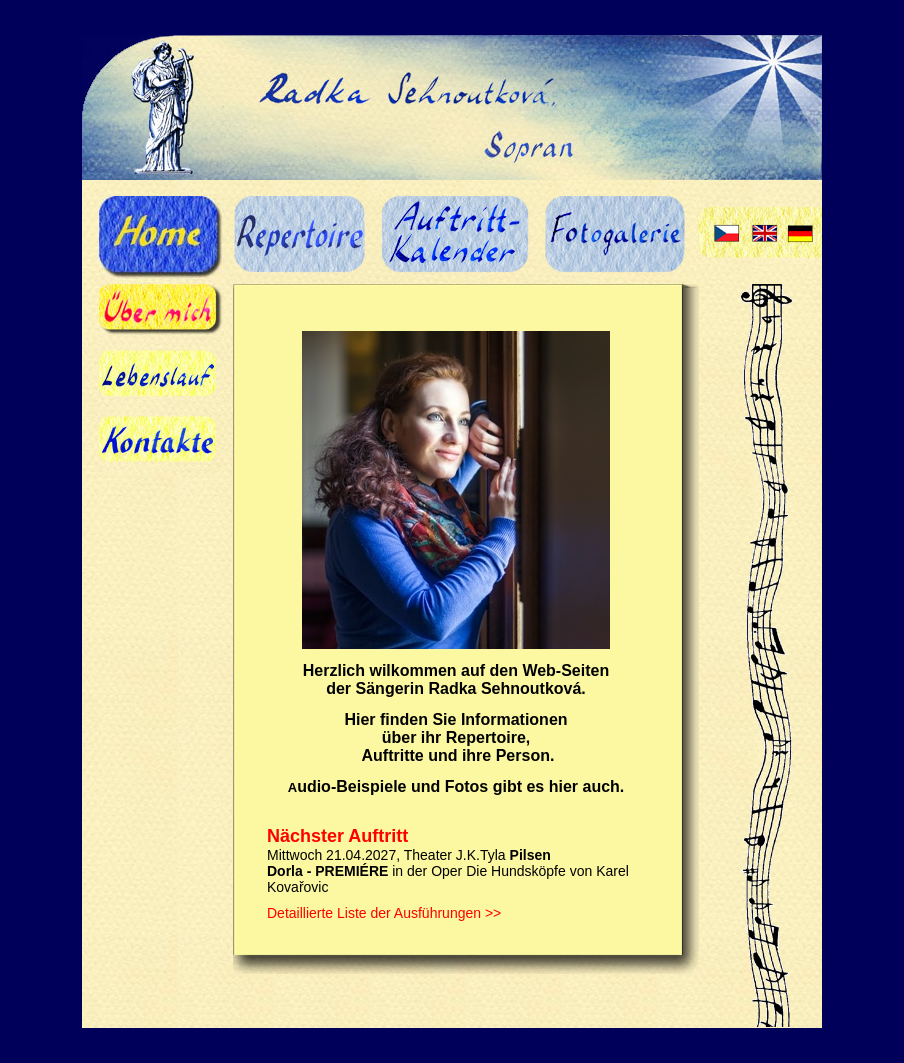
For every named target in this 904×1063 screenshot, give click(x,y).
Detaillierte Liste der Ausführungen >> (384, 913)
